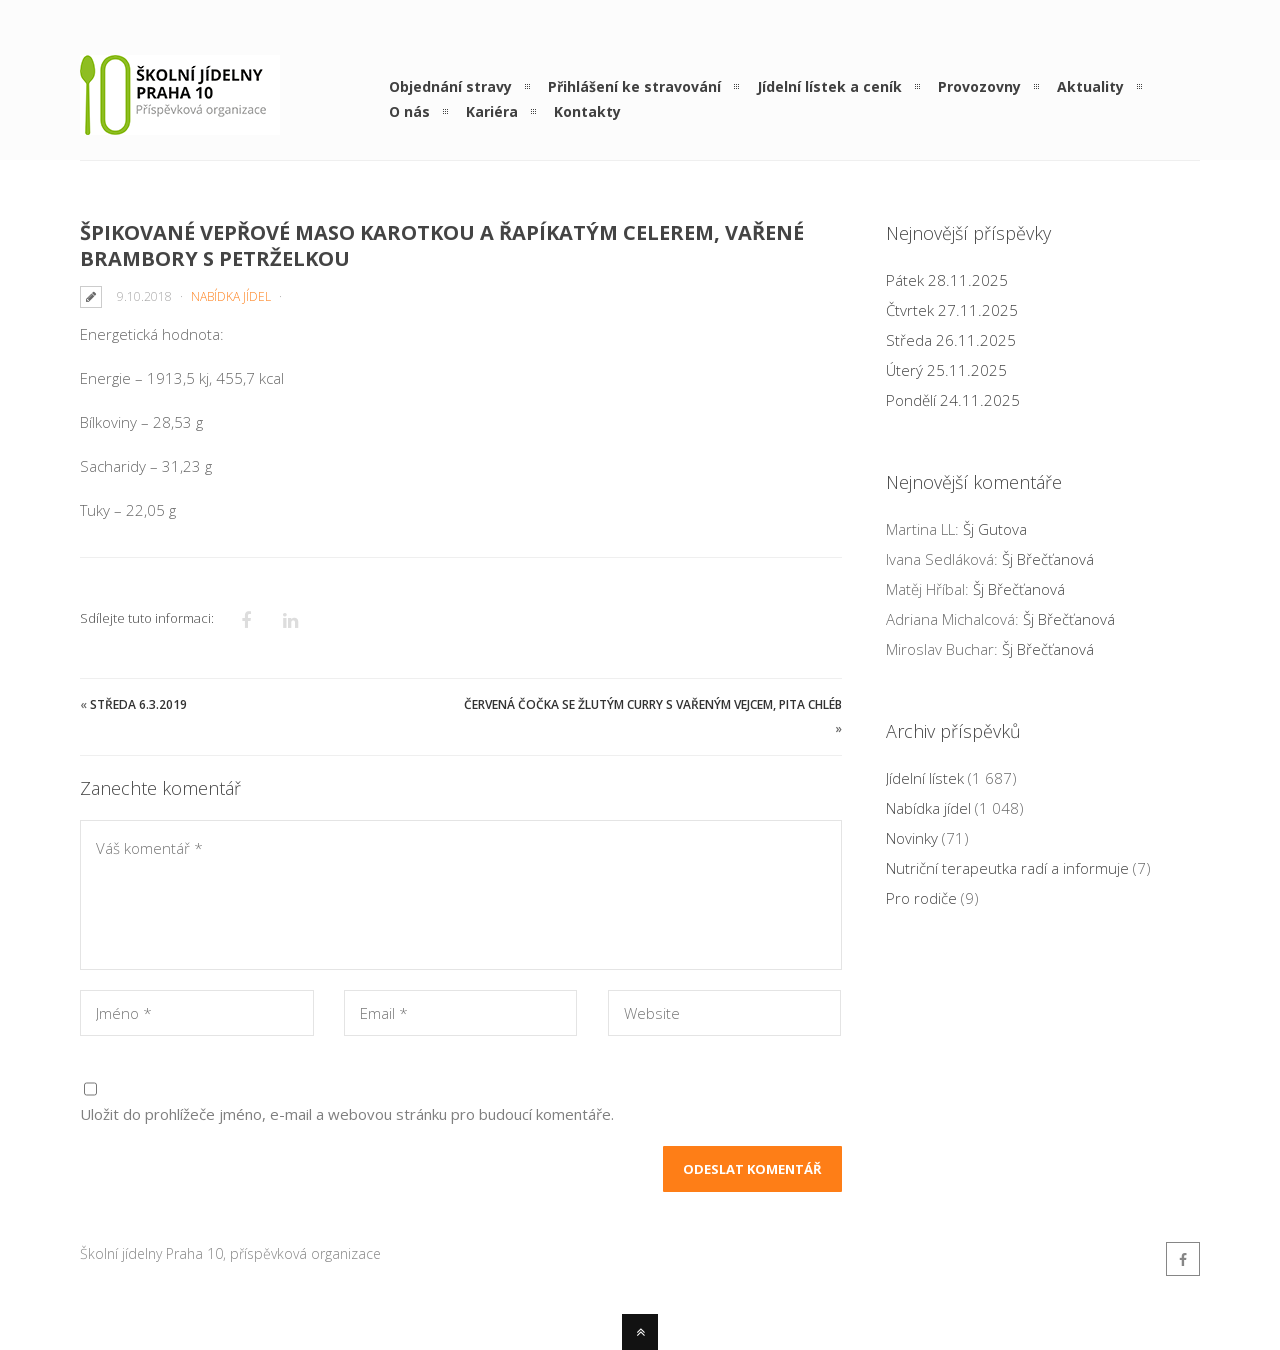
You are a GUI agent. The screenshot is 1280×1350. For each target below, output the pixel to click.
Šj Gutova (995, 529)
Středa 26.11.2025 (951, 340)
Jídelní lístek (925, 778)
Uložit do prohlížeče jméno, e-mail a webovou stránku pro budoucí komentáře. (347, 1114)
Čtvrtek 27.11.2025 (952, 310)
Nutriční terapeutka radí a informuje (1007, 868)
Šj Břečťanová (1048, 559)
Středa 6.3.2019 (138, 704)
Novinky (912, 838)
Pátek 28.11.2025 (947, 280)
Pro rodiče (921, 898)
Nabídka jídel (231, 296)
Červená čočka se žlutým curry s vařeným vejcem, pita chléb (653, 704)
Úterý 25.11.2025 (946, 370)
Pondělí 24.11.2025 (953, 400)
